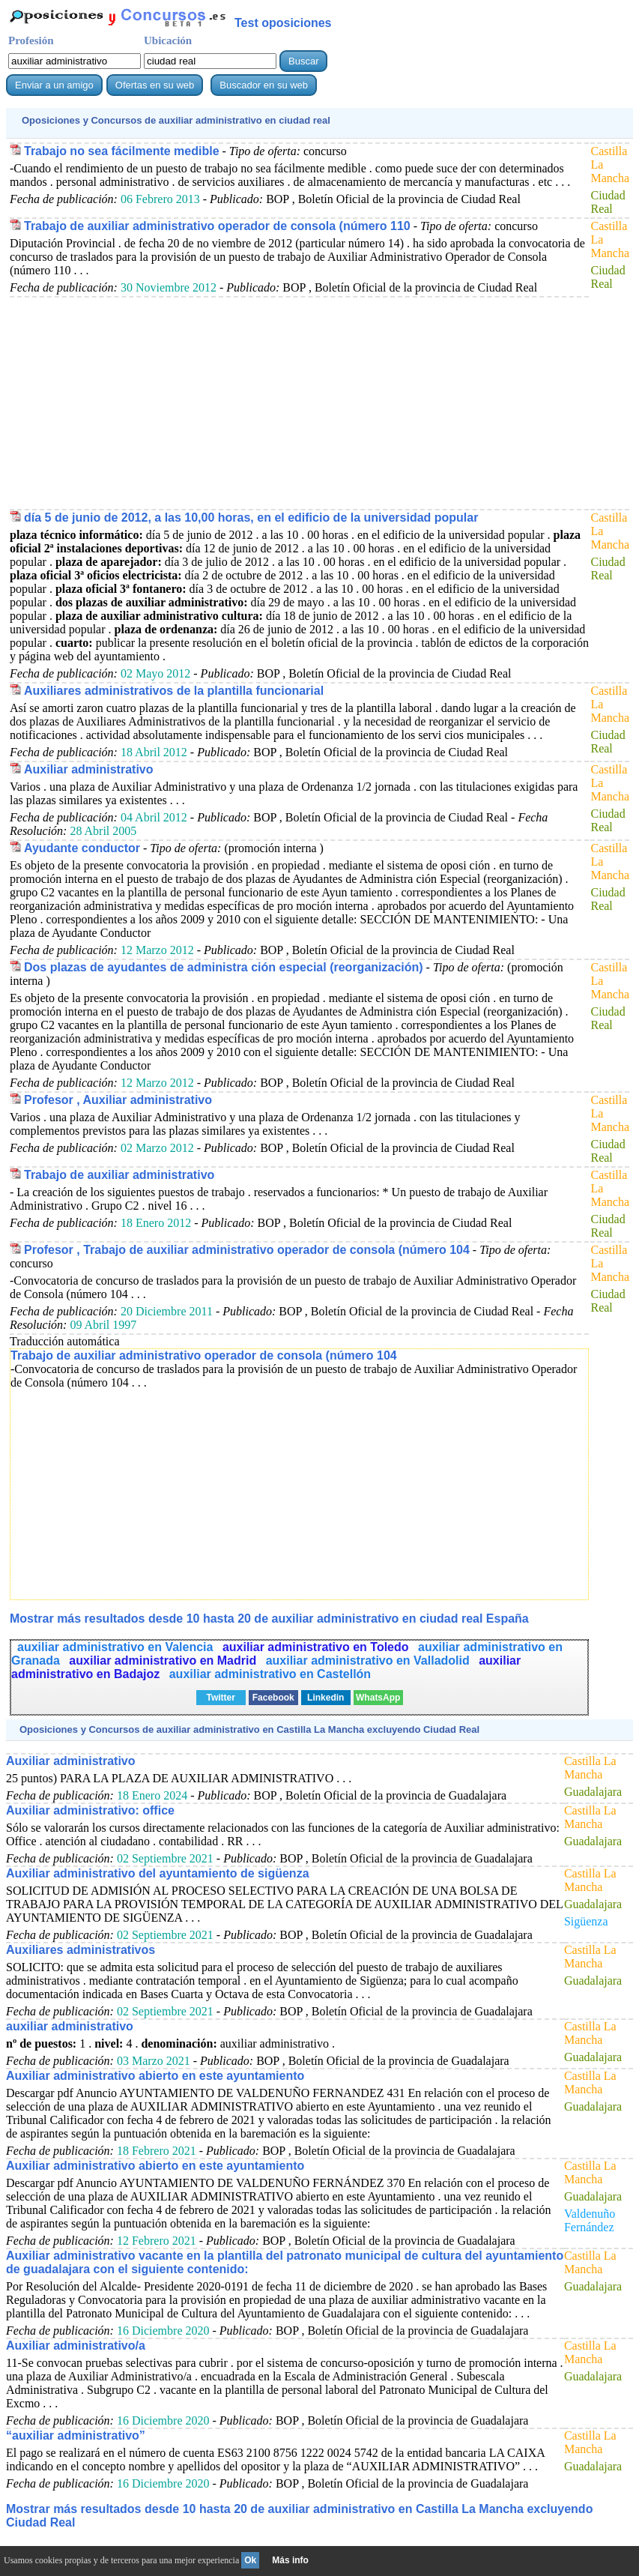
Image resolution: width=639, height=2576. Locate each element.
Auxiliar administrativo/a (75, 2345)
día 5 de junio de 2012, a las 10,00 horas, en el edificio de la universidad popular (251, 517)
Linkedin (325, 1697)
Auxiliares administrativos (80, 1949)
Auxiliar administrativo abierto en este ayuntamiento (155, 2075)
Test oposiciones (283, 22)
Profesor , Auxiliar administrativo (118, 1100)
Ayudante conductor (82, 848)
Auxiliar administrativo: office (90, 1810)
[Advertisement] (297, 402)
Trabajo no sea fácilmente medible (121, 151)
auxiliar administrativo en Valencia (116, 1647)
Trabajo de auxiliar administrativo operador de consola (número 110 (217, 226)
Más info (290, 2560)
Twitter (220, 1697)
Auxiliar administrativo (89, 769)
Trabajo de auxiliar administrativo (119, 1174)
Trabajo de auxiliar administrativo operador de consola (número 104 (203, 1355)
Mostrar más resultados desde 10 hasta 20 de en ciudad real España (269, 1618)
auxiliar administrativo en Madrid (164, 1660)
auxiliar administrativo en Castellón (270, 1674)
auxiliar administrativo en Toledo (317, 1647)
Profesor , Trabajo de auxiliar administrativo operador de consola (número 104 (247, 1249)
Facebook (273, 1697)
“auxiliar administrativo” (75, 2435)
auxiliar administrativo (69, 2026)
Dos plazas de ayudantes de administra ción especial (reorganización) (223, 967)
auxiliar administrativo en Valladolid (369, 1660)
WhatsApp (378, 1697)
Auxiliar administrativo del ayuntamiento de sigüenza (157, 1873)
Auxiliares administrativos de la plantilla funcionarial (174, 690)
